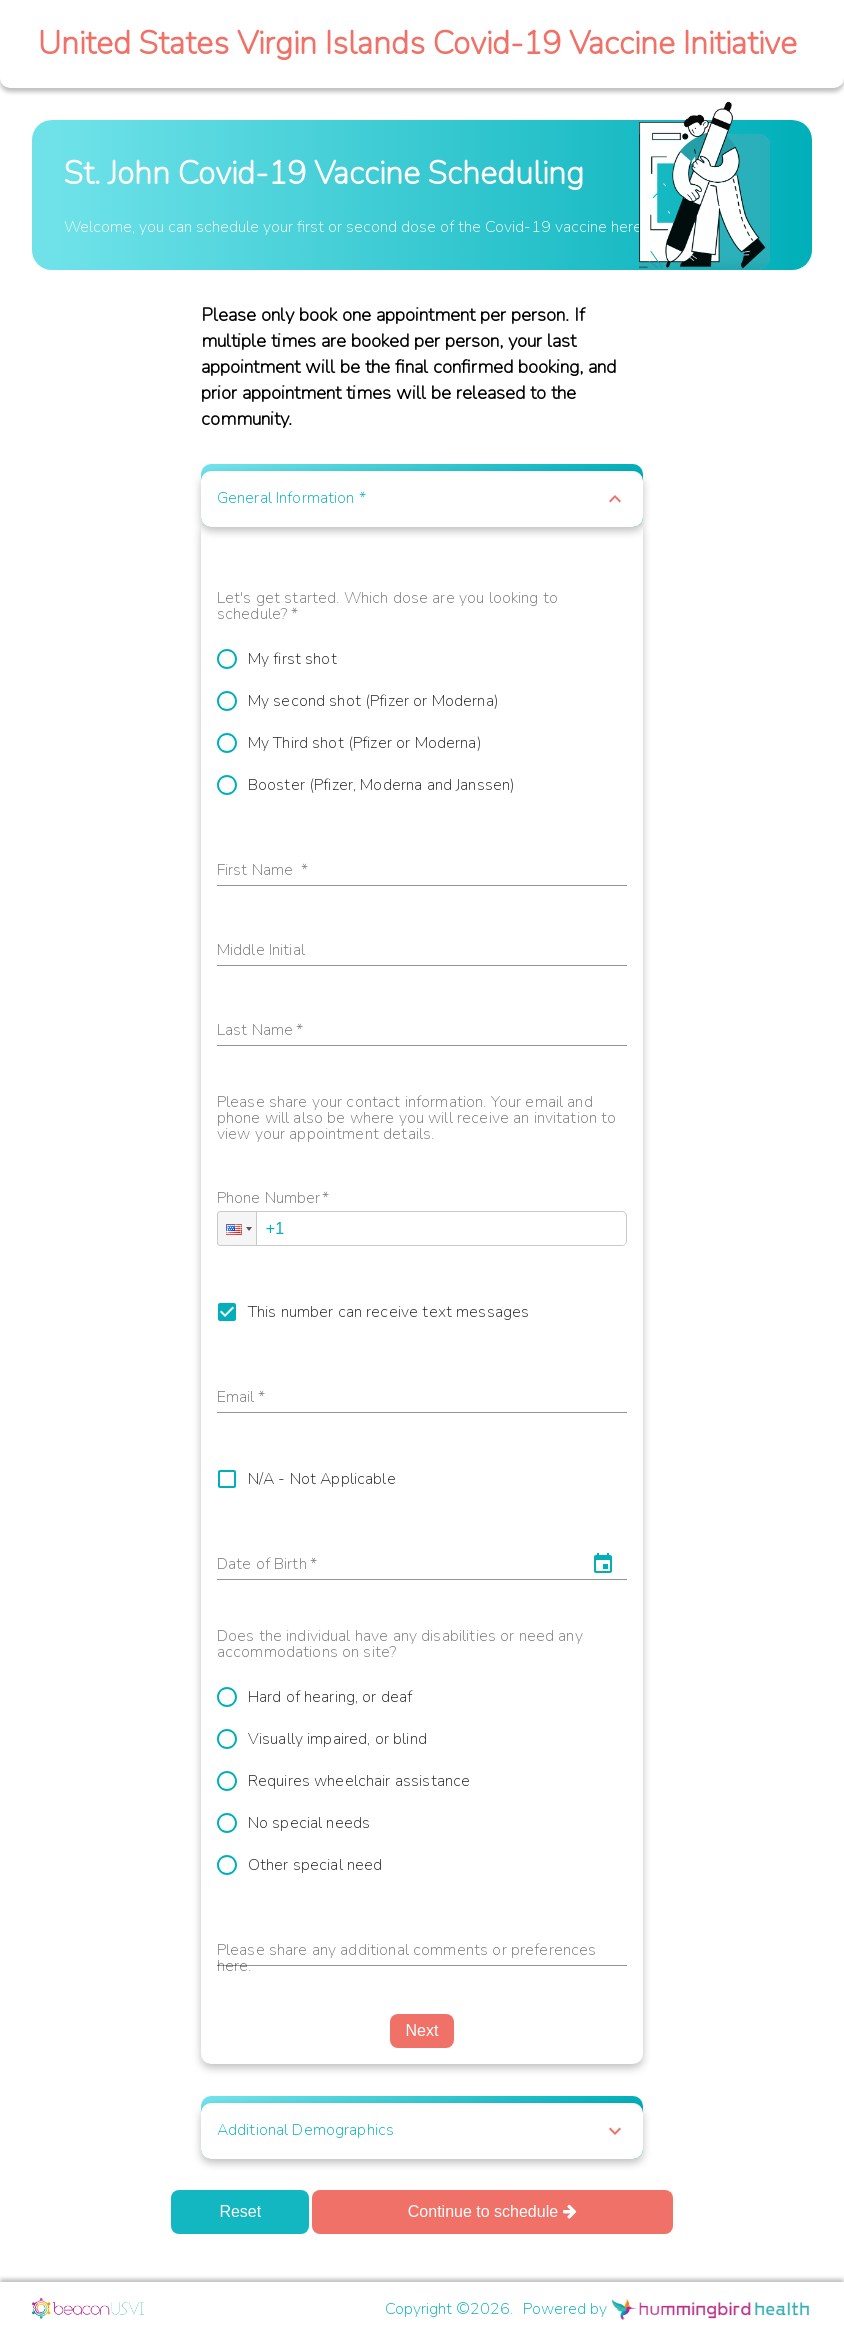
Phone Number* (273, 1199)
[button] (422, 499)
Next (422, 2030)
